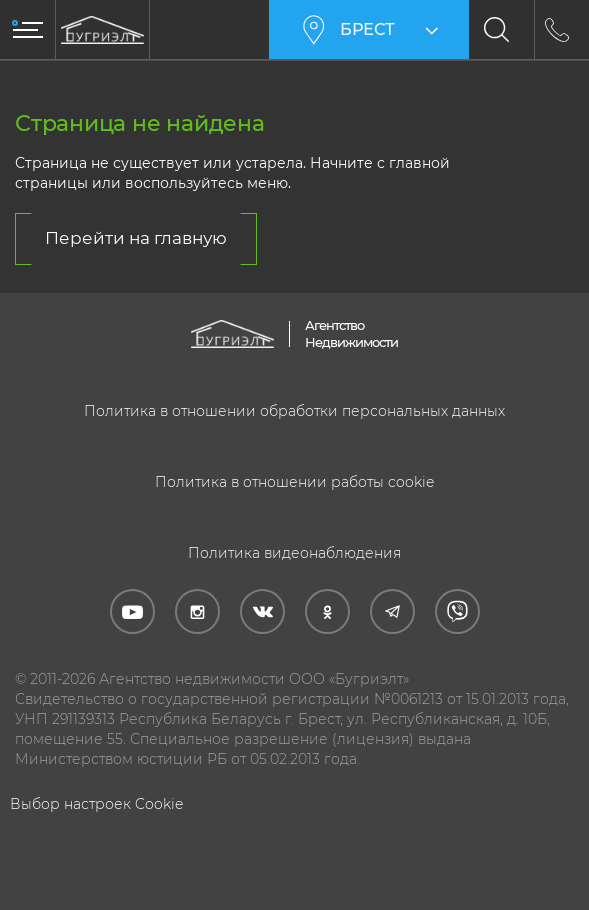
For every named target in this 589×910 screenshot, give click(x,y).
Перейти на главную (136, 238)
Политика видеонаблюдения (294, 553)
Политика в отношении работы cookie (294, 482)
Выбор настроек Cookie (96, 804)
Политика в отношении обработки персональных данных (294, 411)
